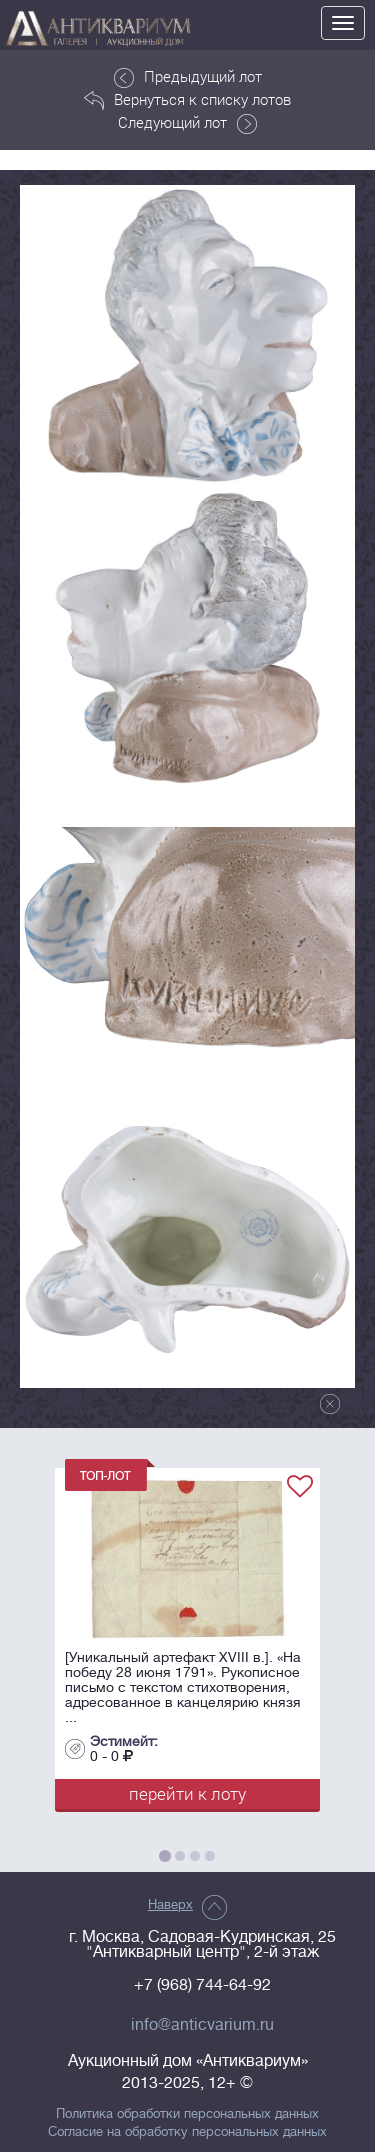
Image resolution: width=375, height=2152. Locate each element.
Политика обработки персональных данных (187, 2114)
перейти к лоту (187, 1793)
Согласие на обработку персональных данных (187, 2132)
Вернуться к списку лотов (187, 100)
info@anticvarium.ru (202, 2025)
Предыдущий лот (188, 77)
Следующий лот (187, 123)
